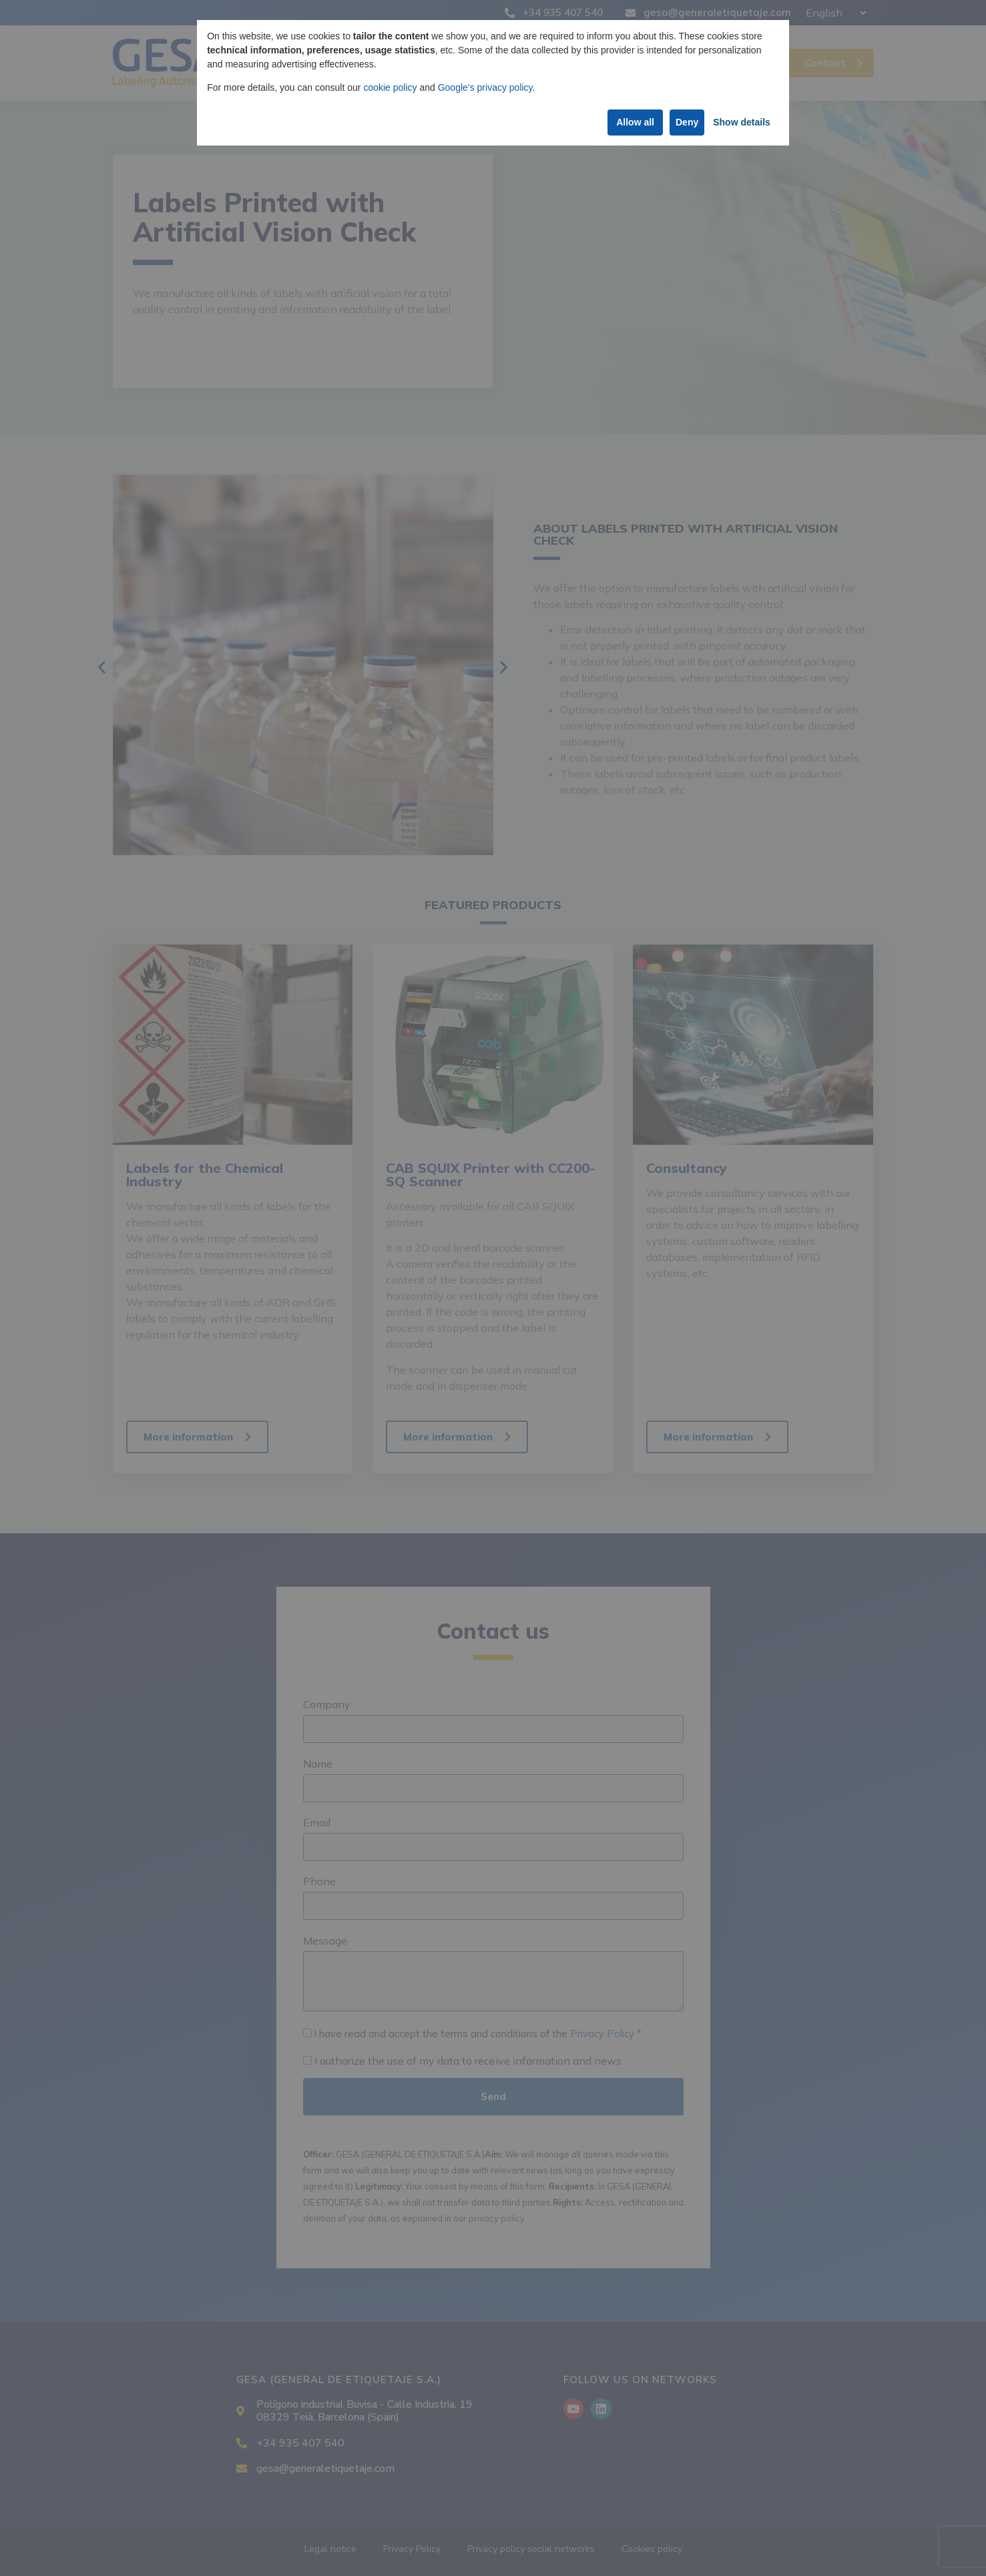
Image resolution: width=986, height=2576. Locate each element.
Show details (740, 122)
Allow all (624, 122)
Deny (684, 122)
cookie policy (390, 87)
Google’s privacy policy (485, 87)
